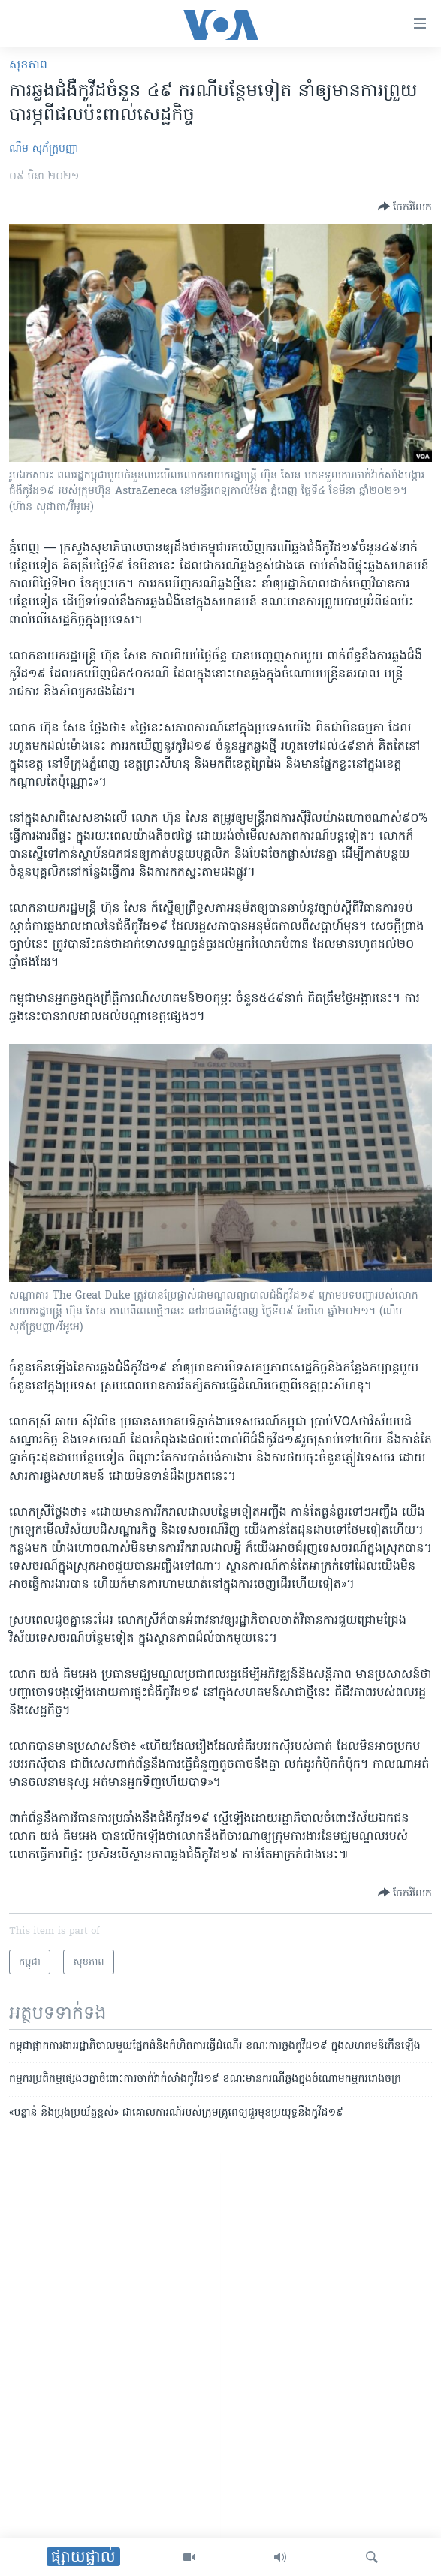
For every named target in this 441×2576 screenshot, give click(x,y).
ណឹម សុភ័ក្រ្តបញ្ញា (43, 149)
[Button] (405, 207)
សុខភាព (28, 65)
